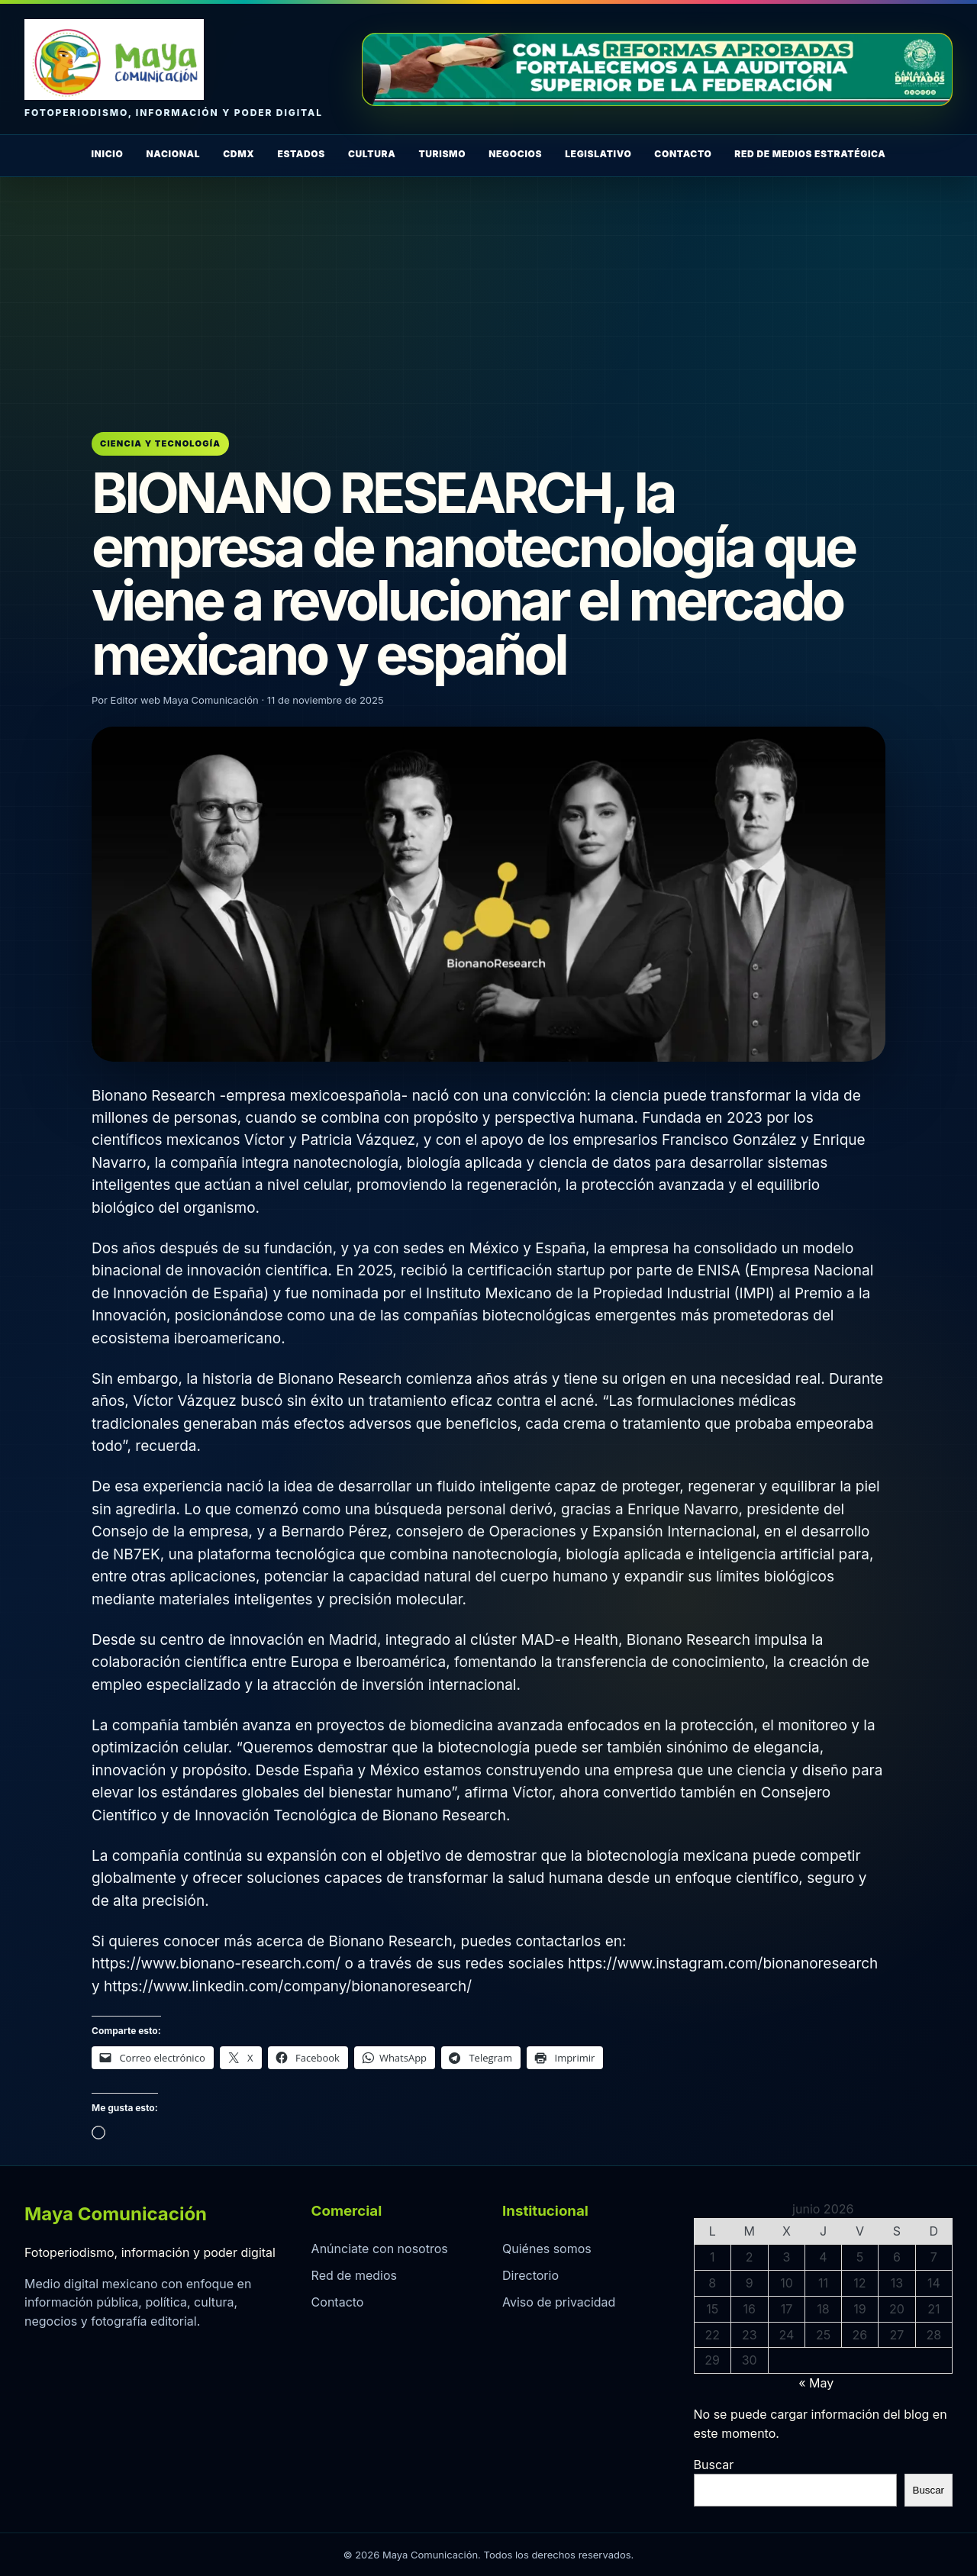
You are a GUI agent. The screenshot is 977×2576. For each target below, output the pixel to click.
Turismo (442, 154)
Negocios (515, 154)
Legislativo (598, 154)
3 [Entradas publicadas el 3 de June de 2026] (786, 2257)
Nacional (173, 154)
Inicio (107, 154)
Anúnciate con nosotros (379, 2248)
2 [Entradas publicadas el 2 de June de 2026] (749, 2257)
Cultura (371, 154)
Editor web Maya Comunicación (185, 700)
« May (816, 2383)
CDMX (238, 154)
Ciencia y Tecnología (160, 443)
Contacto (682, 154)
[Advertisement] (488, 291)
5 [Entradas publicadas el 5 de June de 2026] (860, 2257)
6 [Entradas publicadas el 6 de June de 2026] (897, 2257)
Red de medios (354, 2275)
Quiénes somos (547, 2248)
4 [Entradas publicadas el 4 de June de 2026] (823, 2257)
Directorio (530, 2275)
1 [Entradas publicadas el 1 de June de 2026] (712, 2257)
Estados (301, 154)
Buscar (714, 2464)
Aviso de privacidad (558, 2302)
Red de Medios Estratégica (809, 154)
